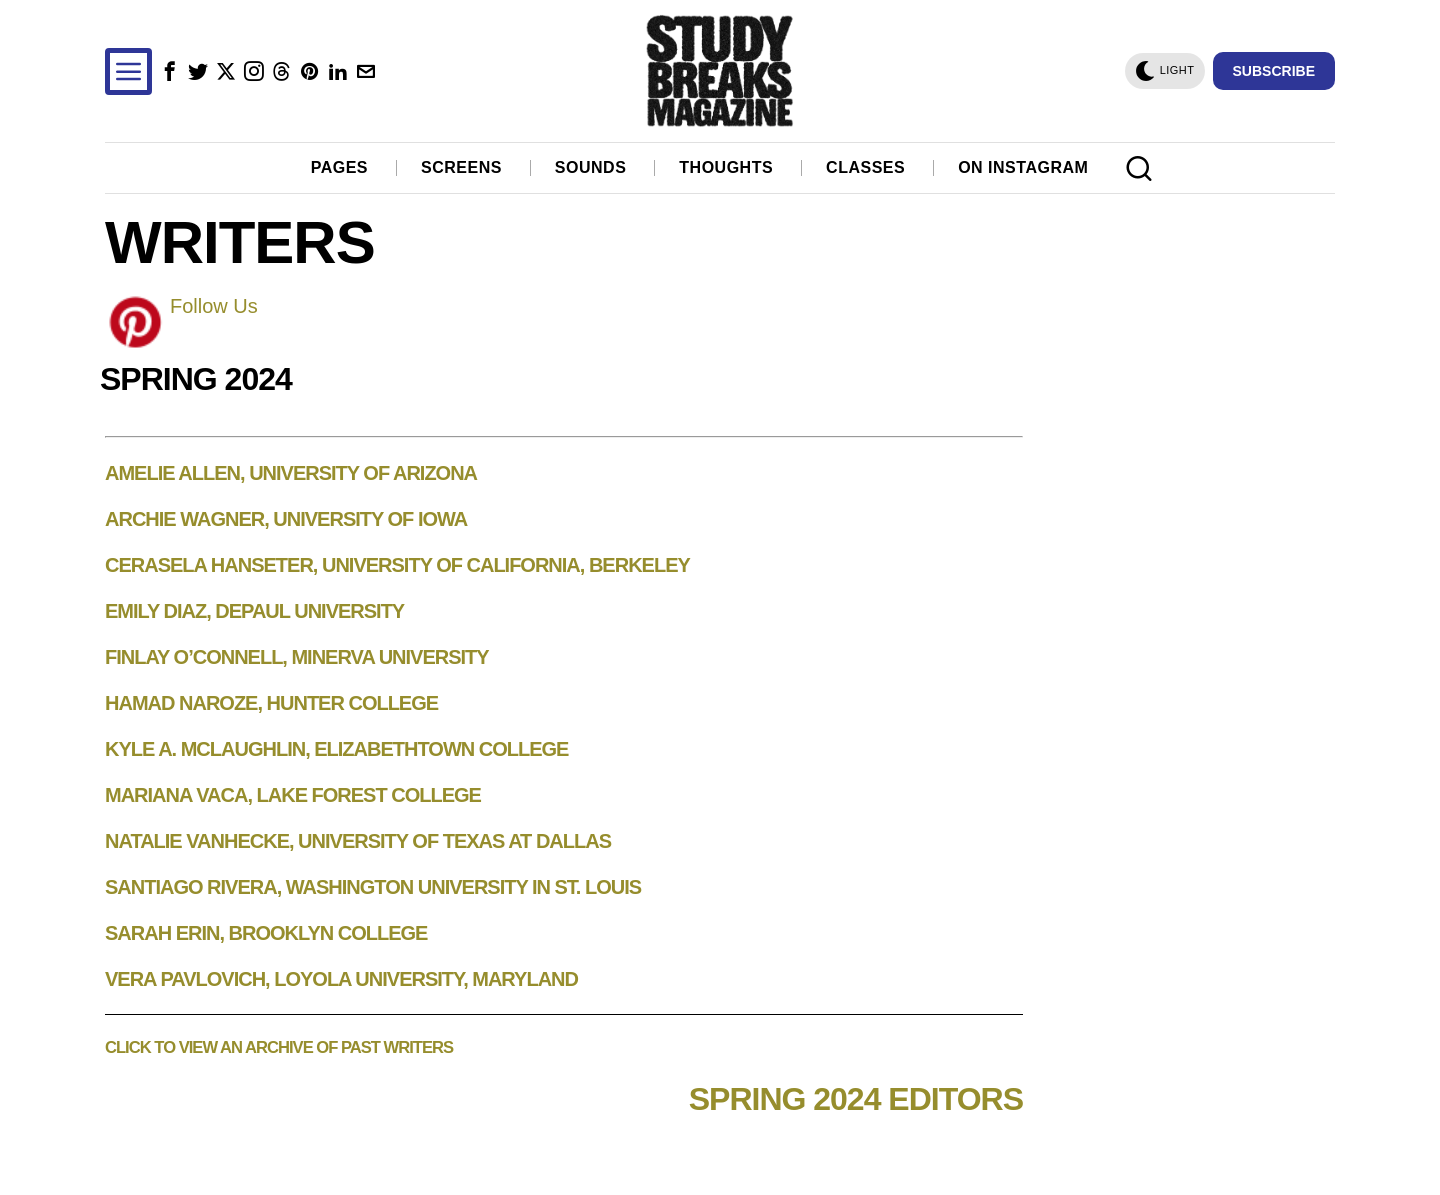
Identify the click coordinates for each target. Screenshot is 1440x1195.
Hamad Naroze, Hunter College (271, 703)
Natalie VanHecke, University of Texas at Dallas (358, 841)
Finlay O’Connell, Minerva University (297, 657)
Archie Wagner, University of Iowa (286, 519)
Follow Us (214, 306)
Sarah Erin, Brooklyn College (266, 933)
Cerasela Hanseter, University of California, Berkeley (397, 565)
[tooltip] (169, 71)
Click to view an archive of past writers (279, 1047)
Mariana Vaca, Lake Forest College (293, 795)
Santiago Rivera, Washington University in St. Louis (373, 887)
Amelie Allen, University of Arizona (291, 473)
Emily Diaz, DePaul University (254, 611)
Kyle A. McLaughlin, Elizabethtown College (336, 749)
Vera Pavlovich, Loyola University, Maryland (341, 979)
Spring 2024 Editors (856, 1099)
